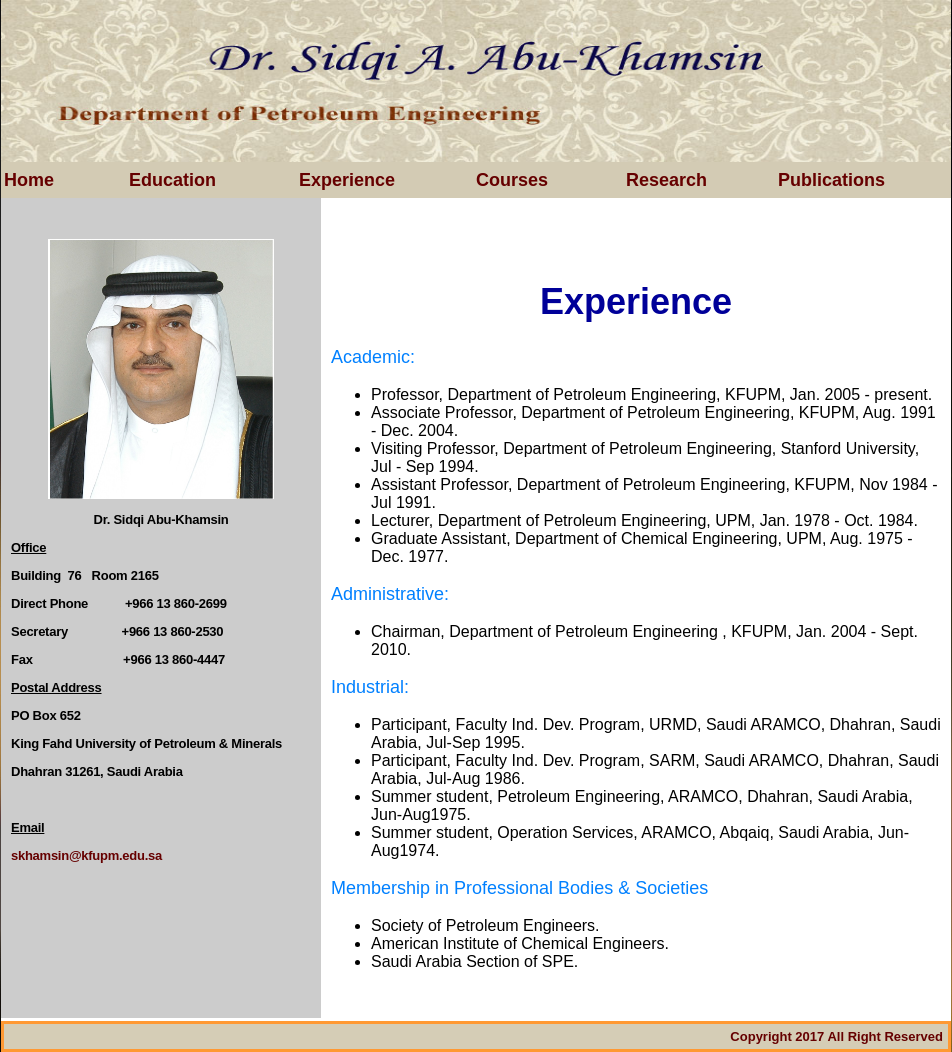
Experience (347, 180)
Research (666, 180)
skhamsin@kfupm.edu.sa (86, 855)
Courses (512, 180)
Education (172, 180)
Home (29, 180)
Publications (831, 180)
